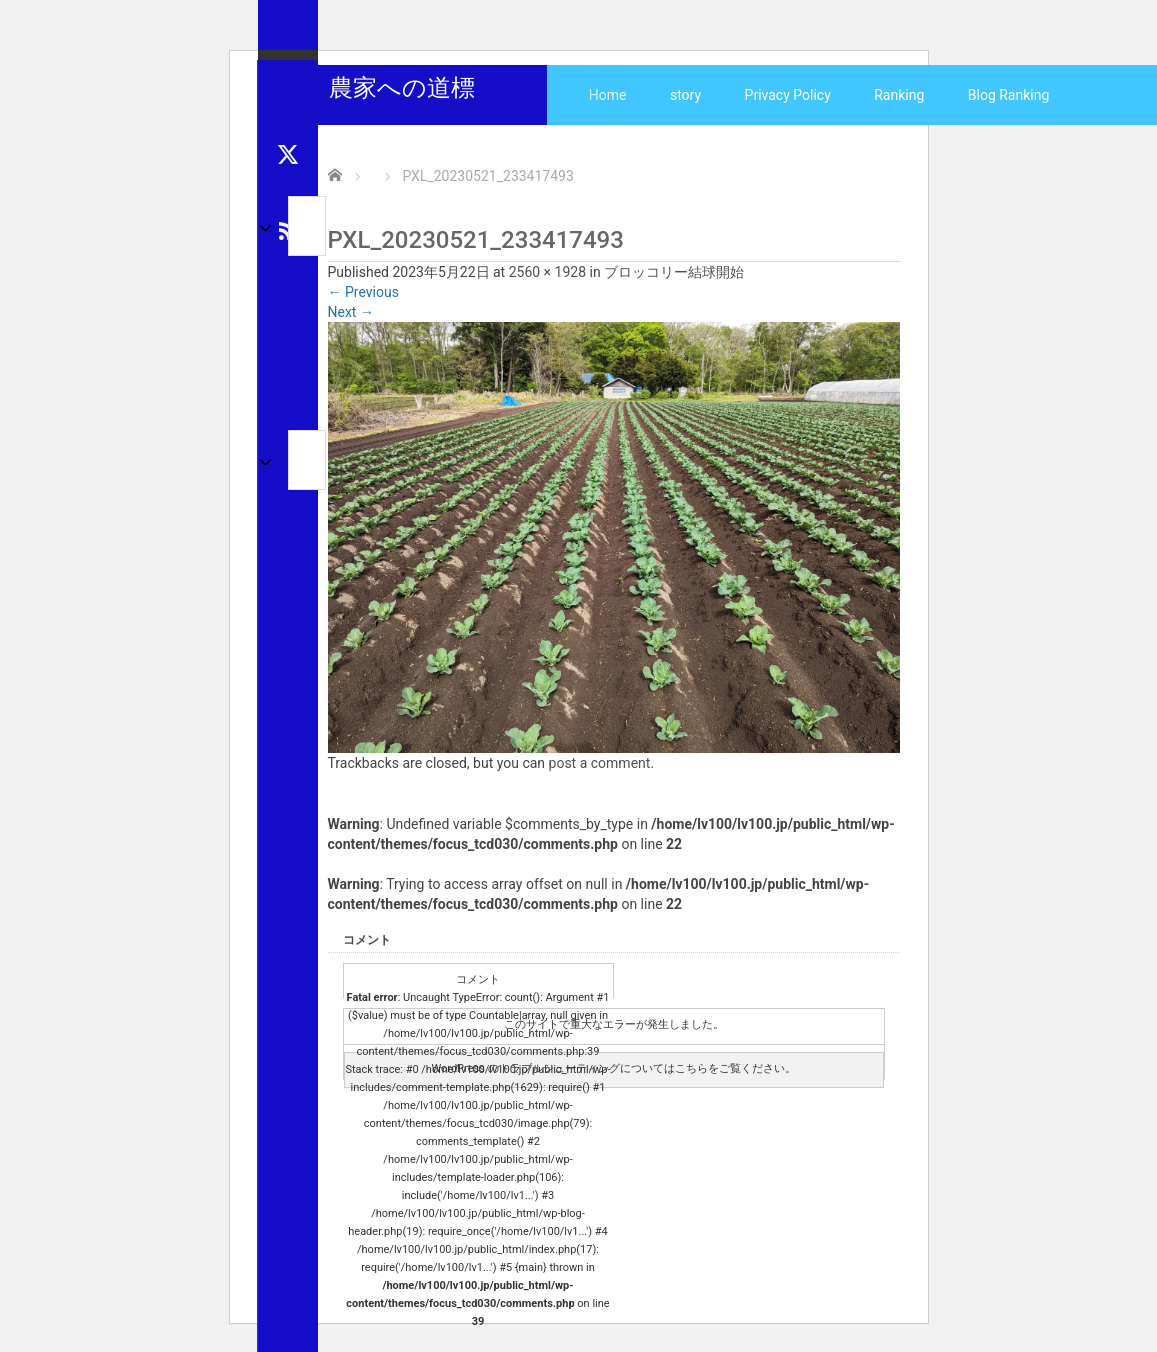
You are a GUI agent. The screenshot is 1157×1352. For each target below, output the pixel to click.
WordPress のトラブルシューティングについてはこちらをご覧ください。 (613, 1068)
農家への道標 (402, 88)
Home (608, 95)
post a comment (600, 763)
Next (351, 312)
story (685, 95)
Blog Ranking (1009, 95)
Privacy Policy (788, 95)
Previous (363, 292)
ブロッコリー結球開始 (674, 272)
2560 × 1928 (547, 272)
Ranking (899, 95)
